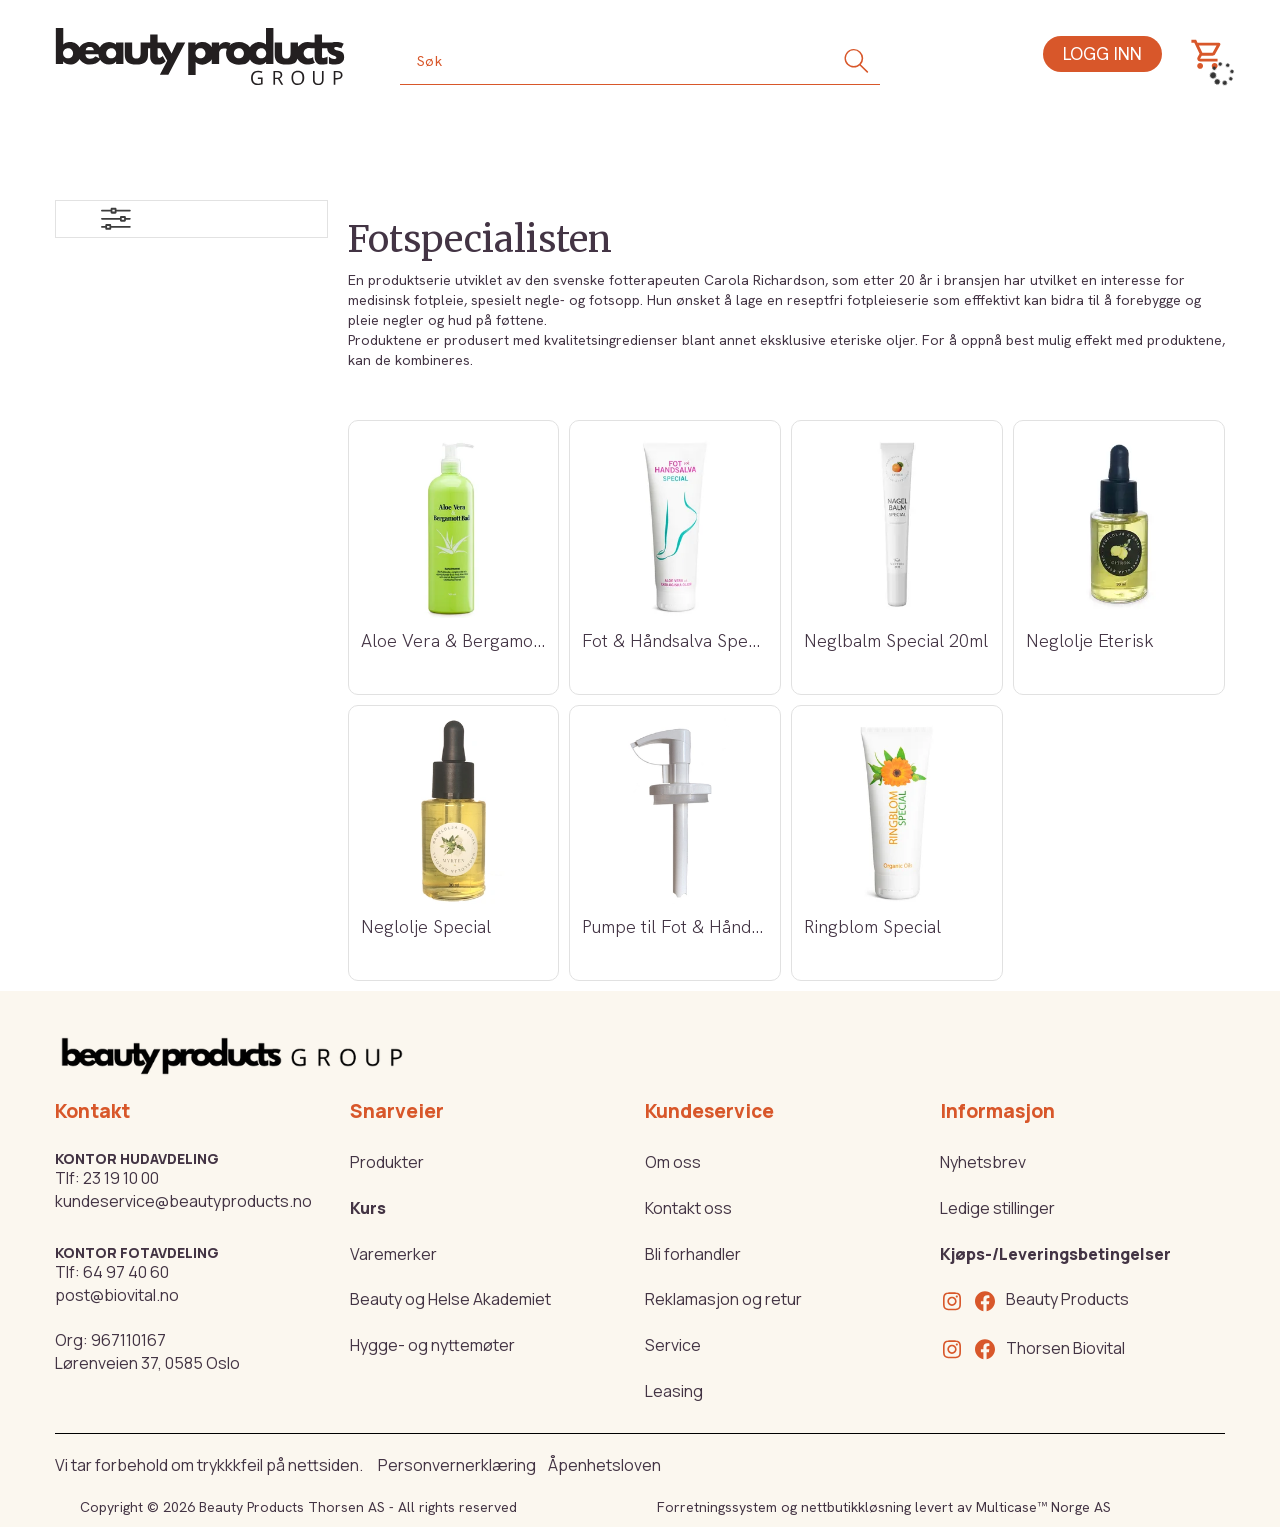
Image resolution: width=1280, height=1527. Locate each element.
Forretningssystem (717, 1507)
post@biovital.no (117, 1295)
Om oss (673, 1162)
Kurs (368, 1208)
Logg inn (1102, 53)
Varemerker (393, 1254)
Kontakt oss (688, 1208)
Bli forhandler (693, 1254)
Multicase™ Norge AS (1043, 1507)
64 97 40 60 (126, 1272)
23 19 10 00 (121, 1178)
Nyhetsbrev (983, 1162)
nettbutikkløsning (856, 1507)
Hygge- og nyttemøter (432, 1345)
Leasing (674, 1391)
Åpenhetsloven (604, 1465)
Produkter (387, 1162)
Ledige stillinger (997, 1208)
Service (673, 1345)
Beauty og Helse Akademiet (450, 1299)
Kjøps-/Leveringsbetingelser (1055, 1254)
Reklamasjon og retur (723, 1299)
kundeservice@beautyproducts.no (183, 1201)
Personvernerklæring (457, 1465)
